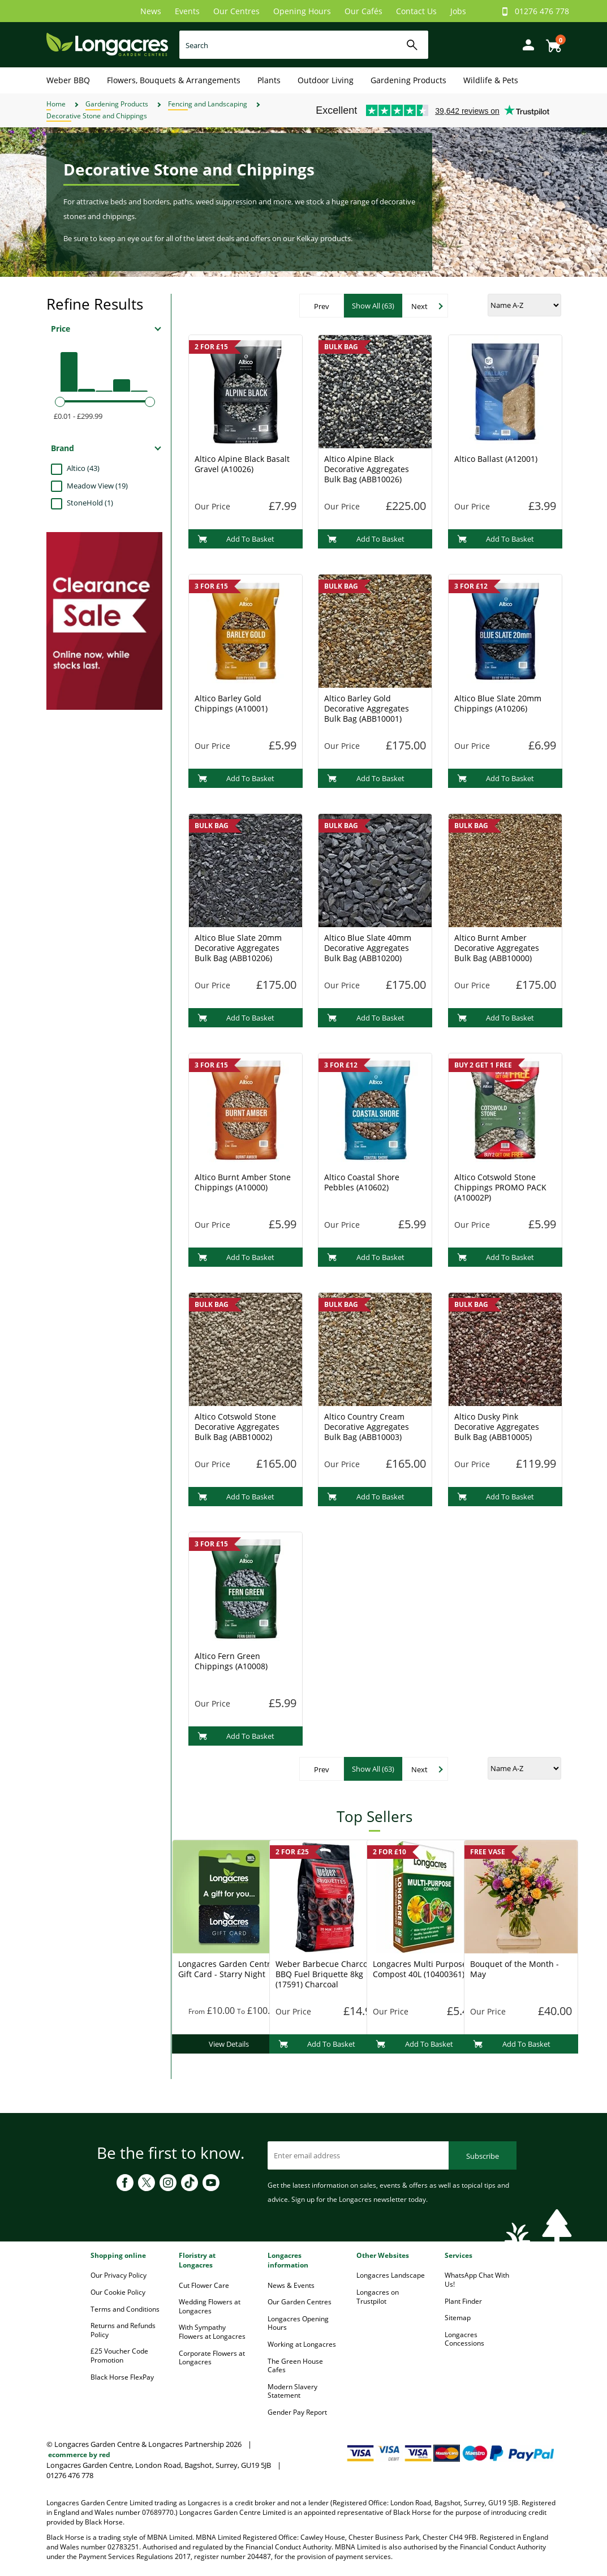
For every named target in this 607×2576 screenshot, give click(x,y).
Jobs (458, 11)
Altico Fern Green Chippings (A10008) (231, 1661)
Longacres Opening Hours (298, 2323)
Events (187, 11)
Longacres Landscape (390, 2275)
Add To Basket (236, 539)
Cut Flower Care (204, 2285)
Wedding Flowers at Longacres (209, 2306)
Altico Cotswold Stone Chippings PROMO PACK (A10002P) (500, 1187)
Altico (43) (83, 468)
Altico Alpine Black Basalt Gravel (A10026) (242, 463)
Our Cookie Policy (118, 2292)
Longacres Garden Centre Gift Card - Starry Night (226, 1968)
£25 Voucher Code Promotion (119, 2355)
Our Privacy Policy (119, 2275)
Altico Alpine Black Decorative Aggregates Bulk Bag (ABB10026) (366, 469)
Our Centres (236, 11)
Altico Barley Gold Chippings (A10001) (231, 703)
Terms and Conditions (125, 2309)
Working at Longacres (302, 2344)
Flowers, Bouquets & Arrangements (173, 80)
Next (419, 306)
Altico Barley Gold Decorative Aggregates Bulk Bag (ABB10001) (366, 708)
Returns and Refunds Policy (123, 2330)
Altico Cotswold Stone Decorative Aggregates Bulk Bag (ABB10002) (237, 1426)
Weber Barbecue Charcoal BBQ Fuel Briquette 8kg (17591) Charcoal (324, 1974)
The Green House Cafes (295, 2365)
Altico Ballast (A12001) (495, 458)
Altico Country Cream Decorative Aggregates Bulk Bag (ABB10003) (366, 1426)
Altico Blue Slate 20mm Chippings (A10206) (497, 703)
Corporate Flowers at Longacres (212, 2357)
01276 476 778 (542, 11)
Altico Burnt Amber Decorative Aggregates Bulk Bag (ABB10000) (496, 947)
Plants (269, 80)
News (150, 11)
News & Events (291, 2285)
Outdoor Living (326, 80)
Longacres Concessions (464, 2339)
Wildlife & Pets (490, 80)
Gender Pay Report (297, 2412)
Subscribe (482, 2156)
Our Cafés (363, 11)
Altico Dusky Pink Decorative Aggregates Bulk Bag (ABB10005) (496, 1426)
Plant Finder (463, 2301)
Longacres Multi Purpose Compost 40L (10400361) (420, 1968)
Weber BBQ (68, 80)
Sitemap (458, 2317)
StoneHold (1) (90, 503)
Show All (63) (373, 306)
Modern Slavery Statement (292, 2391)
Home (56, 104)
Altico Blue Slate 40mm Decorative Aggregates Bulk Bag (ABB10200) (367, 947)
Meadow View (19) (97, 486)
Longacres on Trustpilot (377, 2296)
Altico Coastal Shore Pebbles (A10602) (361, 1182)
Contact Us (416, 11)
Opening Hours (302, 11)
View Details (229, 2044)
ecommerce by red (79, 2454)
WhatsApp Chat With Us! (477, 2279)
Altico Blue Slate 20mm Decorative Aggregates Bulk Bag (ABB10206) (238, 947)
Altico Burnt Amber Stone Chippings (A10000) (243, 1182)
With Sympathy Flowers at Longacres (212, 2331)
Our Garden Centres (300, 2302)
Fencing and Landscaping (207, 104)
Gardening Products (408, 80)
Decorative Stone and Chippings (96, 116)
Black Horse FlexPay (122, 2377)
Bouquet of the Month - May (514, 1968)
